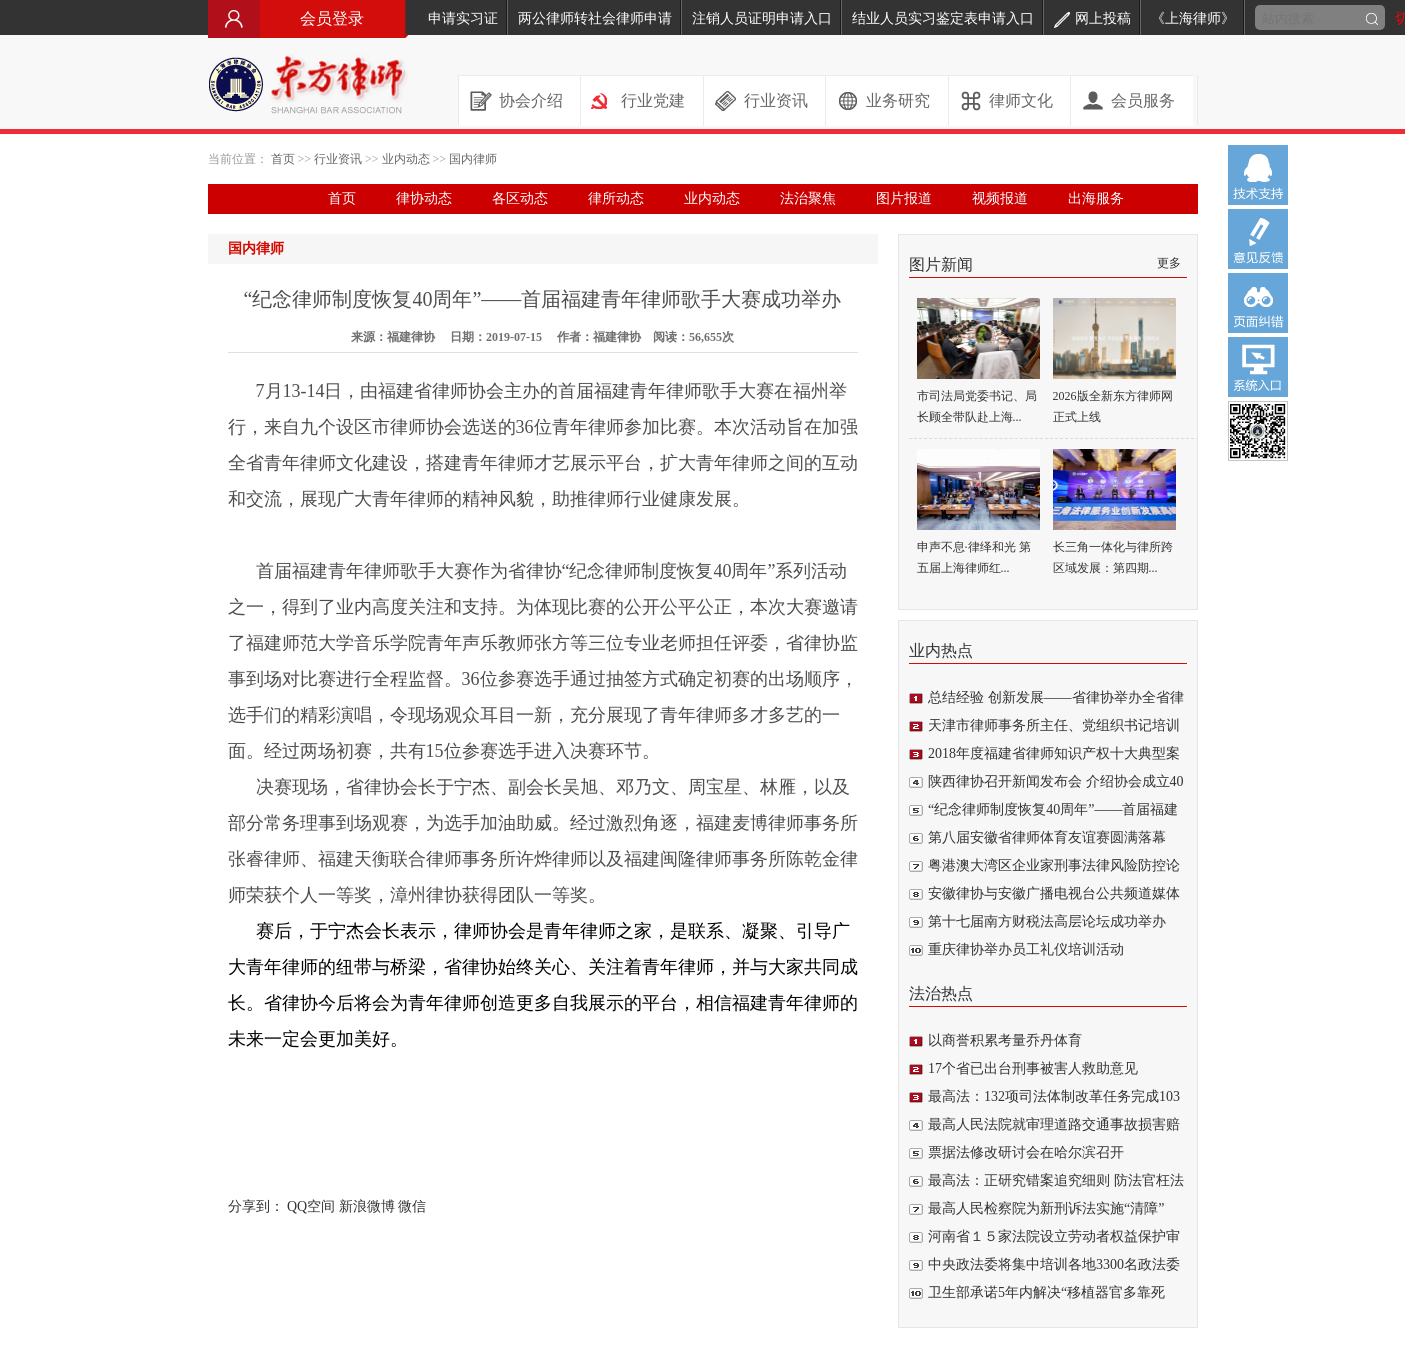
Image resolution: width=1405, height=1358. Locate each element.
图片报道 (904, 198)
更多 (1169, 263)
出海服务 (1096, 198)
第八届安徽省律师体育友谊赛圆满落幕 (1047, 837)
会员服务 (1143, 100)
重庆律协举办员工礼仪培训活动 (1026, 949)
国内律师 (473, 159)
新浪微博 (367, 1206)
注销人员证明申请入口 (762, 18)
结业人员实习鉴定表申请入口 (943, 18)
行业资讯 (776, 100)
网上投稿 (1092, 18)
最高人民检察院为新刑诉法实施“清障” (1046, 1208)
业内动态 (406, 159)
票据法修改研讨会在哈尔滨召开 (1026, 1152)
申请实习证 (463, 18)
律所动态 (616, 198)
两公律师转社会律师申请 (595, 18)
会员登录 (308, 18)
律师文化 (1021, 100)
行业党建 (653, 100)
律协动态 (424, 198)
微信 (412, 1206)
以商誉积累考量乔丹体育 (1005, 1040)
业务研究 (898, 100)
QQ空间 (311, 1206)
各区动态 (520, 198)
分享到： (256, 1206)
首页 (283, 159)
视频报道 (1000, 198)
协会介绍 (531, 100)
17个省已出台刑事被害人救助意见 (1033, 1068)
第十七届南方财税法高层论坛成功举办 (1047, 921)
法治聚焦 (808, 198)
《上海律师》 (1193, 18)
